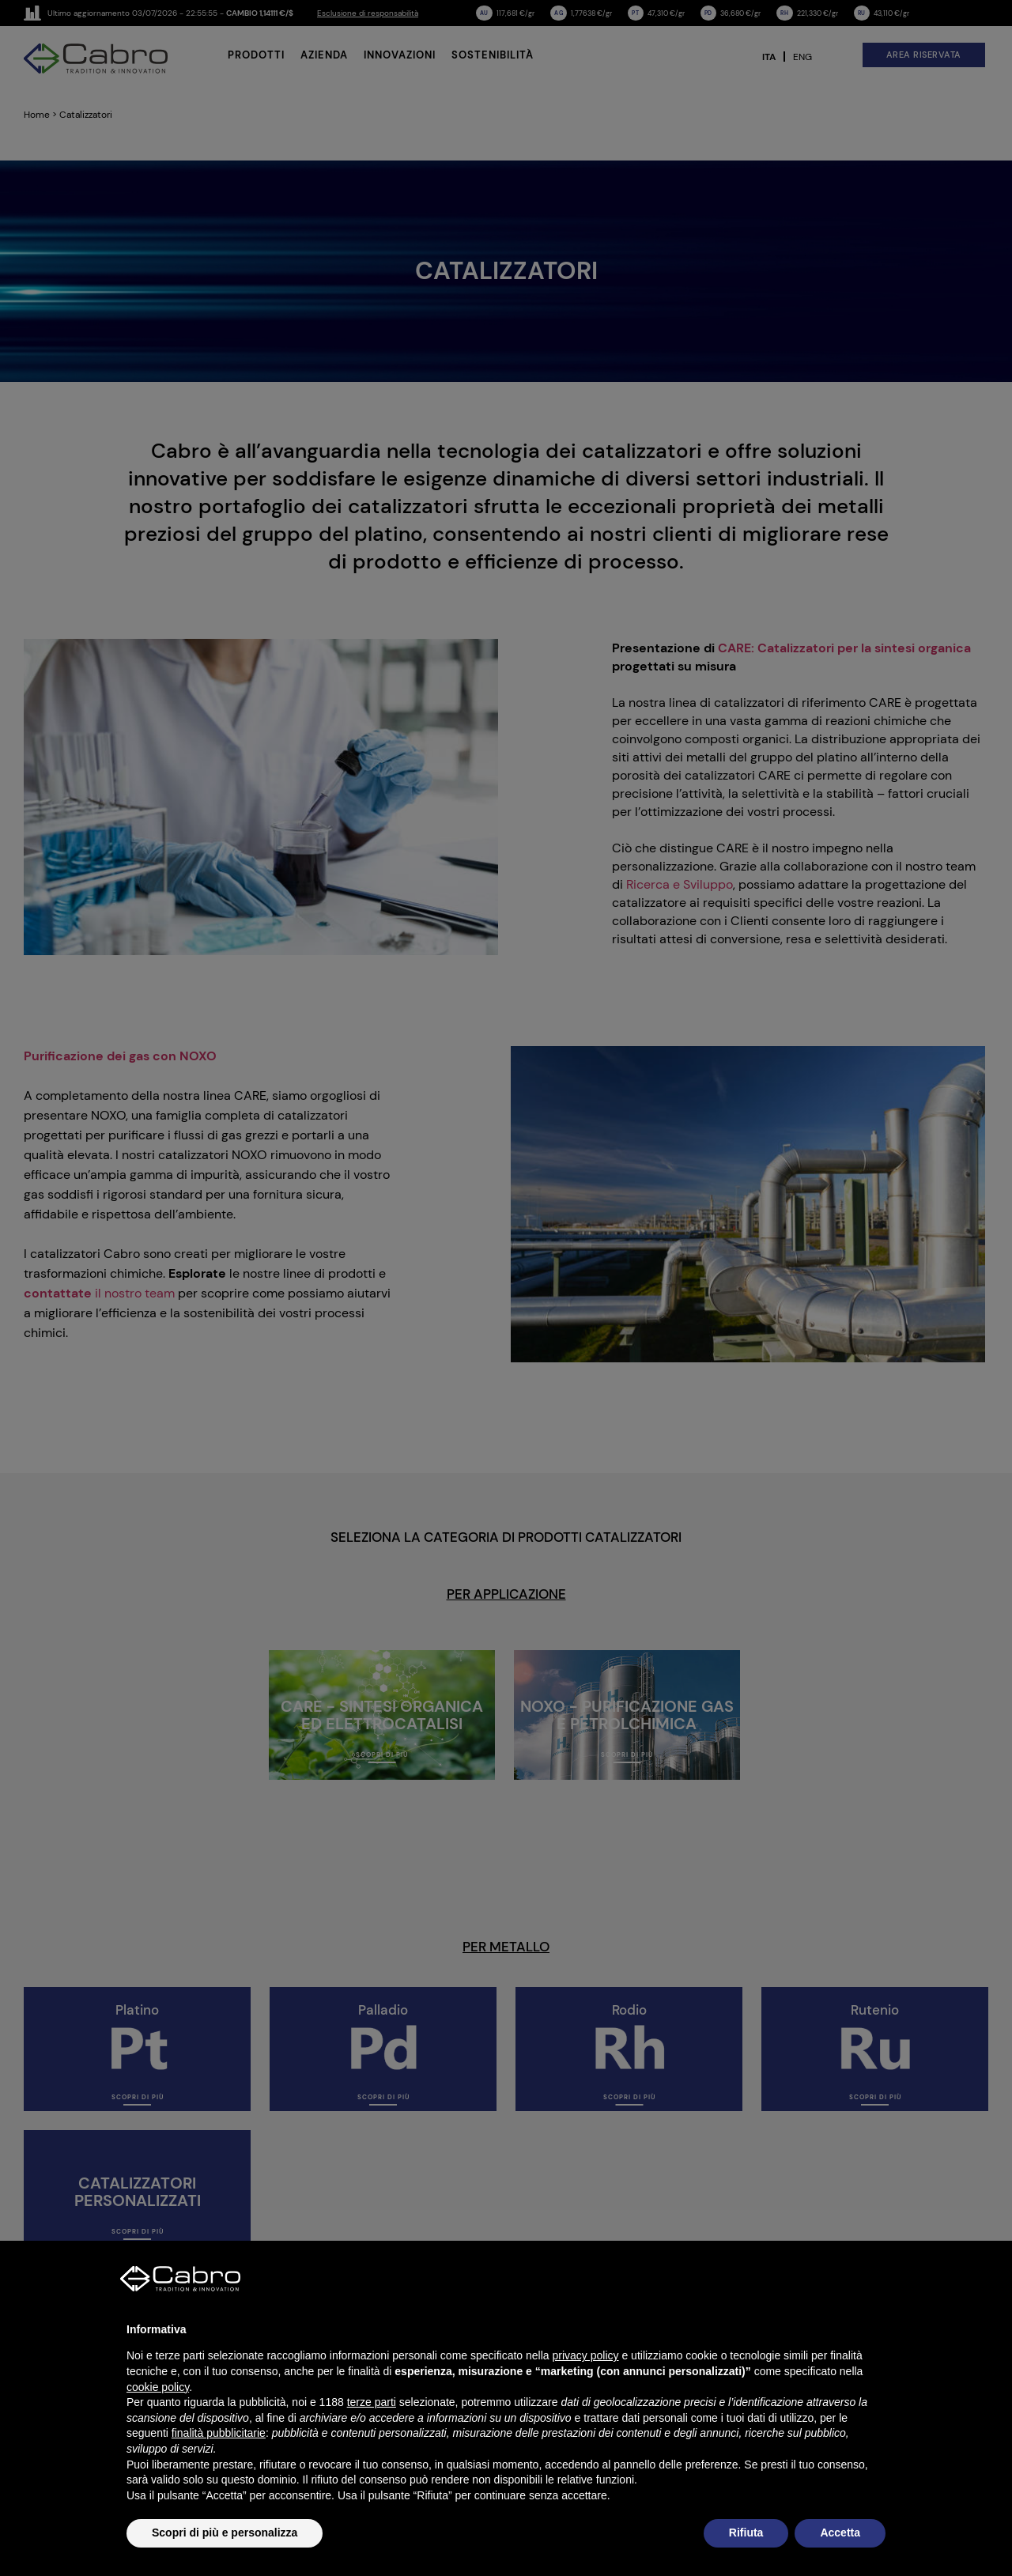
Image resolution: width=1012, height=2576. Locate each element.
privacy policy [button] (586, 2355)
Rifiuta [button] (746, 2532)
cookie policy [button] (157, 2387)
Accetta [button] (840, 2532)
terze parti (371, 2402)
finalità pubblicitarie (219, 2433)
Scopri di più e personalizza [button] (224, 2532)
